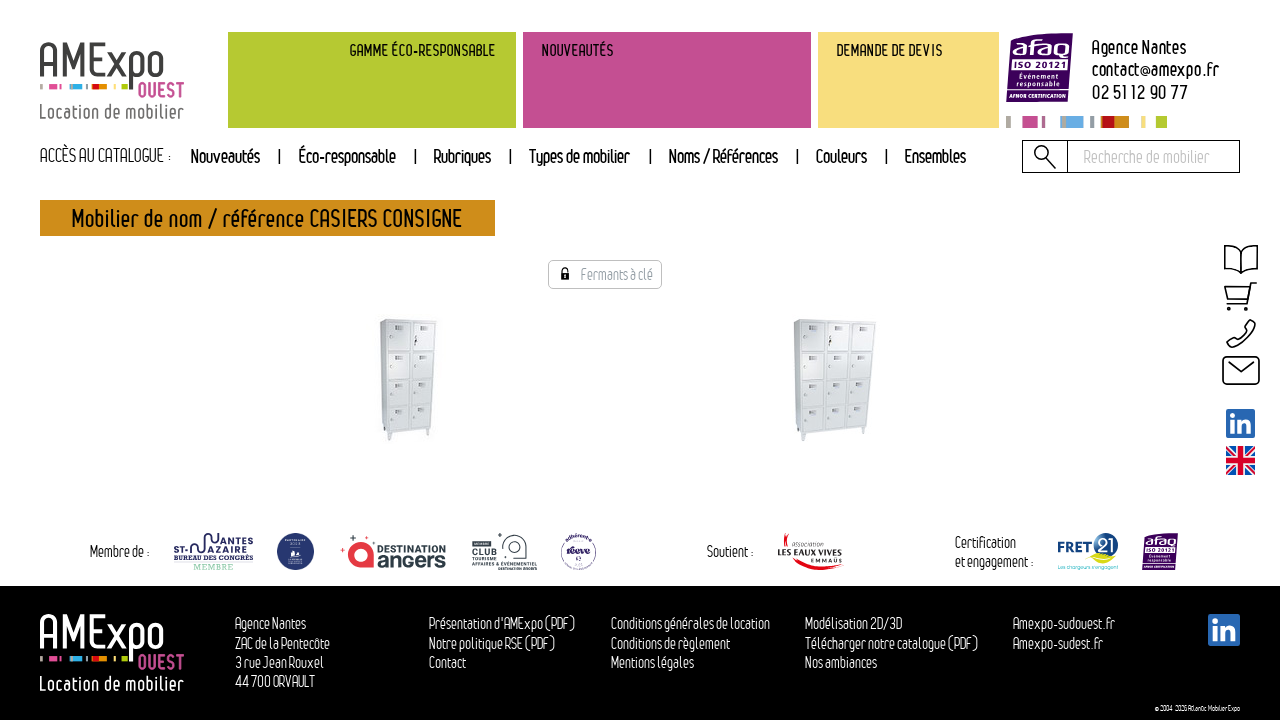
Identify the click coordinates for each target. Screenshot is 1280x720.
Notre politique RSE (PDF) (492, 643)
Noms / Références (723, 156)
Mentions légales (652, 662)
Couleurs (841, 156)
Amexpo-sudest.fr (1058, 643)
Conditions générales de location (690, 623)
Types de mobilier (579, 156)
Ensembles (935, 156)
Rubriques (462, 156)
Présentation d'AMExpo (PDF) (502, 623)
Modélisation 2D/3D (853, 623)
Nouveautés (225, 156)
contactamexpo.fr (1156, 69)
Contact (447, 662)
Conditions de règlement (670, 643)
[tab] (462, 157)
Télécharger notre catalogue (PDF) (891, 643)
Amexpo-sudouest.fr (1064, 623)
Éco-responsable (347, 156)
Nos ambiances (841, 662)
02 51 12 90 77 (1140, 92)
